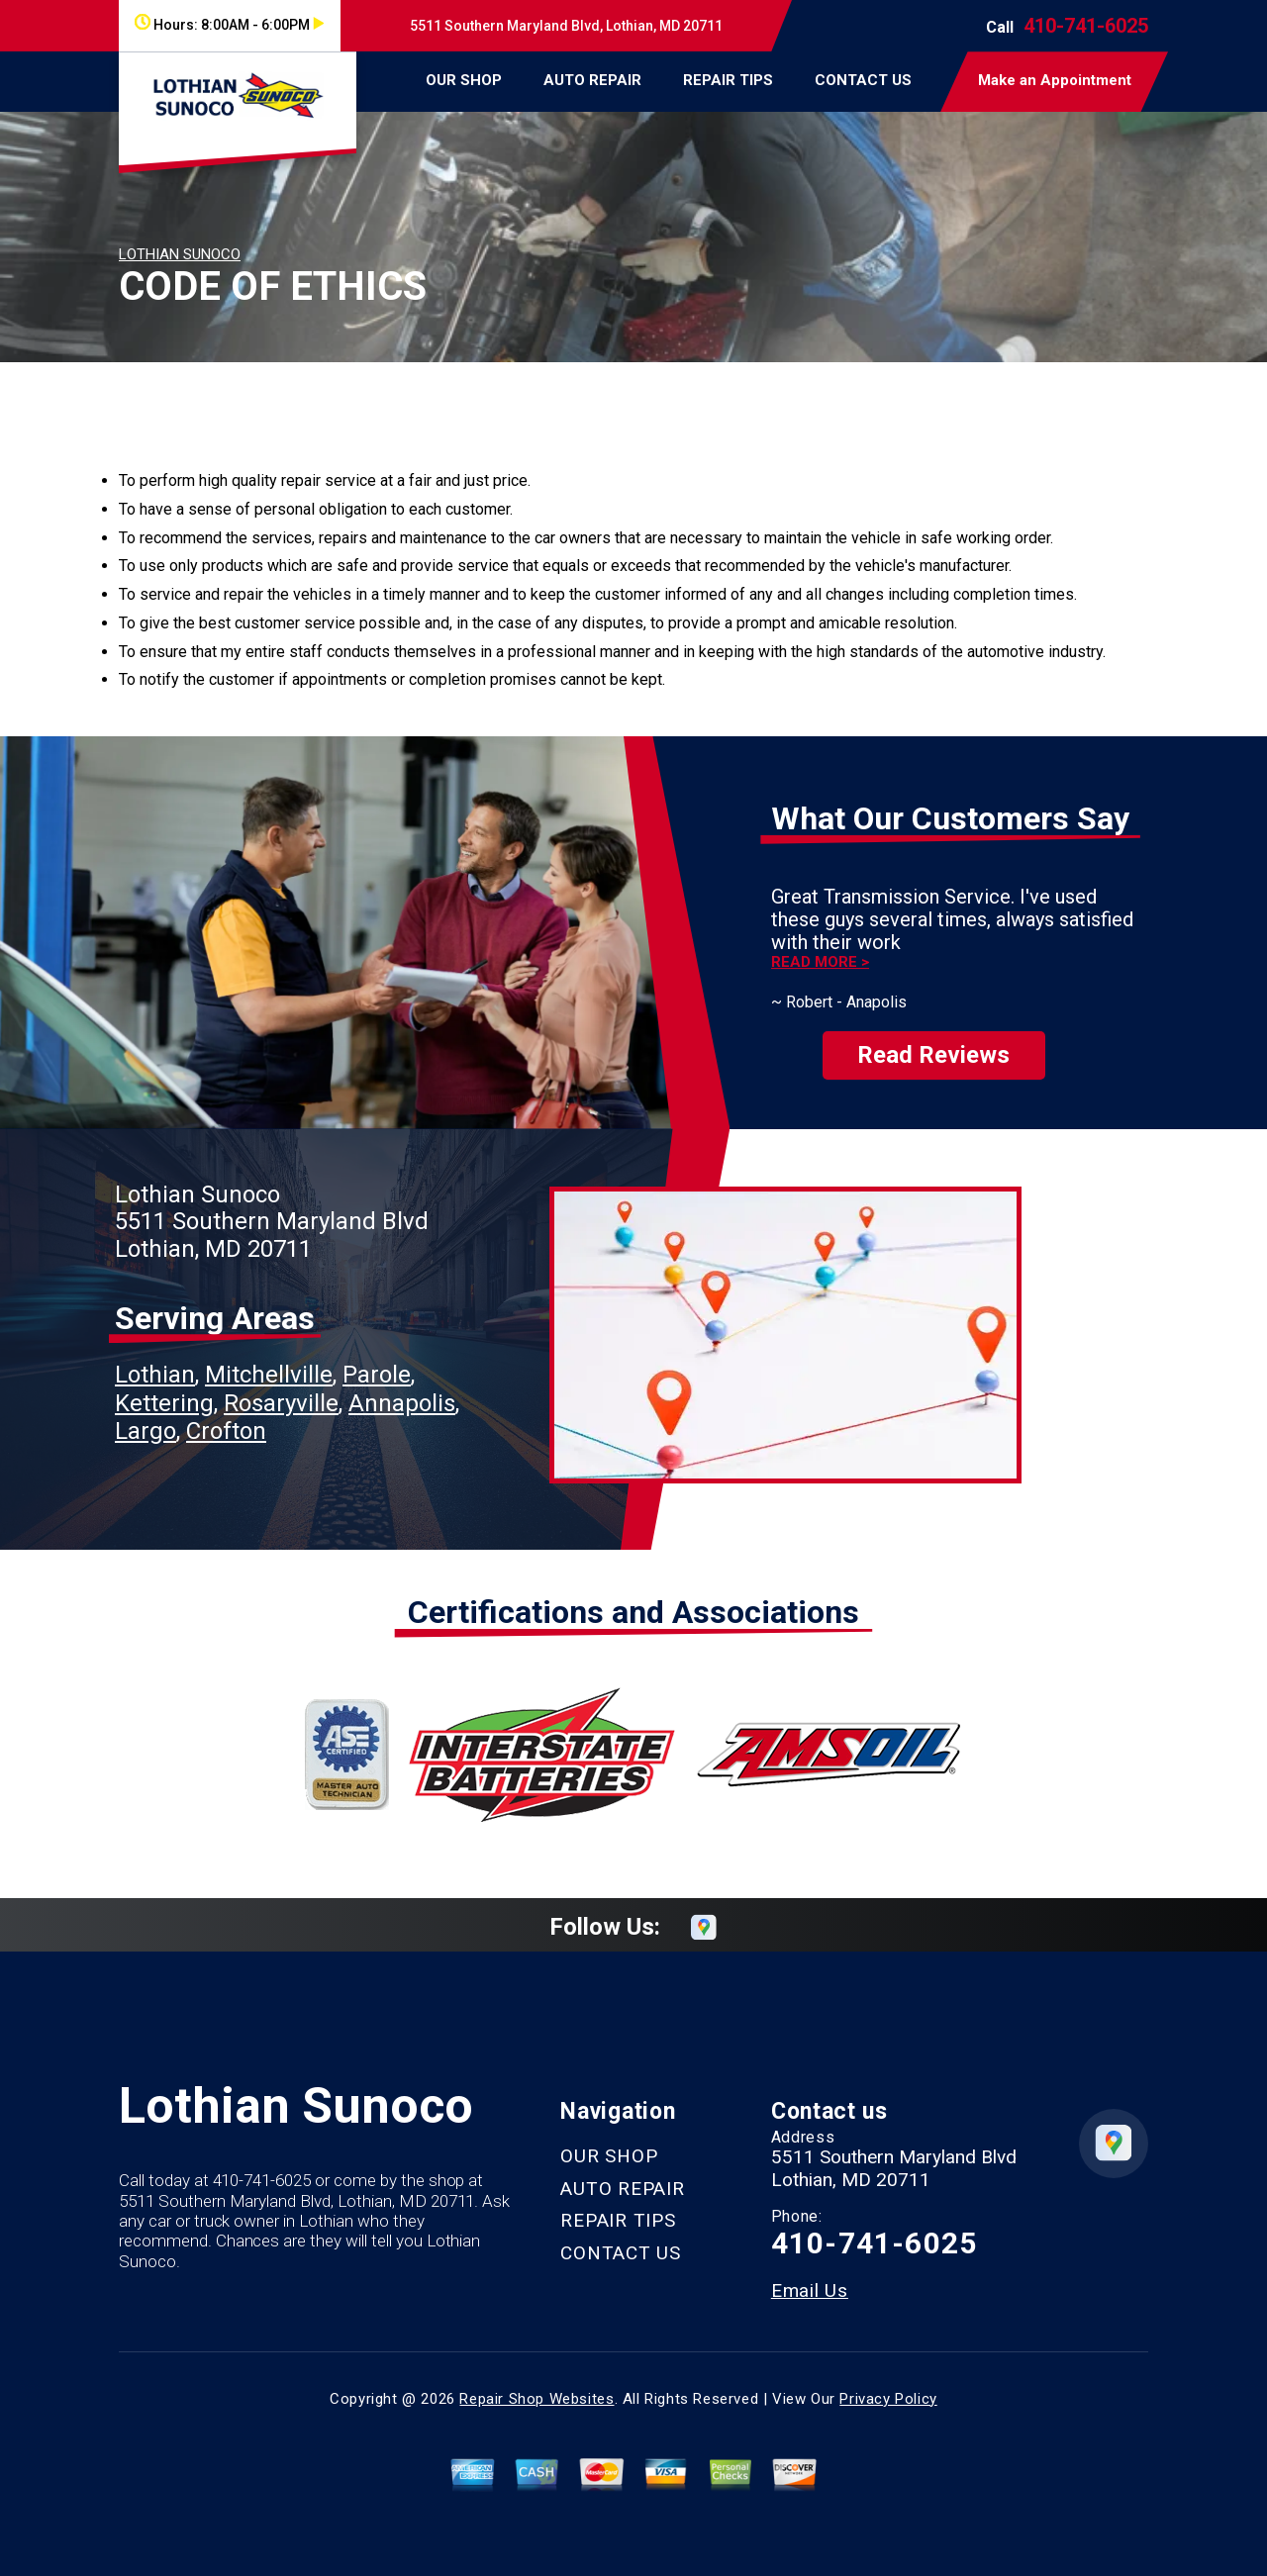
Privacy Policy (887, 2381)
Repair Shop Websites (536, 2381)
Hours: (229, 25)
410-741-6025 (1085, 26)
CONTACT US (863, 80)
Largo (145, 1413)
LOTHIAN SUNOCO (180, 254)
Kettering (164, 1385)
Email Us (809, 2272)
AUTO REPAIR (592, 80)
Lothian (155, 1358)
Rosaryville (281, 1385)
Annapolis (401, 1385)
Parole (376, 1358)
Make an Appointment (1054, 80)
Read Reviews (933, 1038)
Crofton (226, 1413)
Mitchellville (269, 1358)
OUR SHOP (464, 80)
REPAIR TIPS (728, 80)
